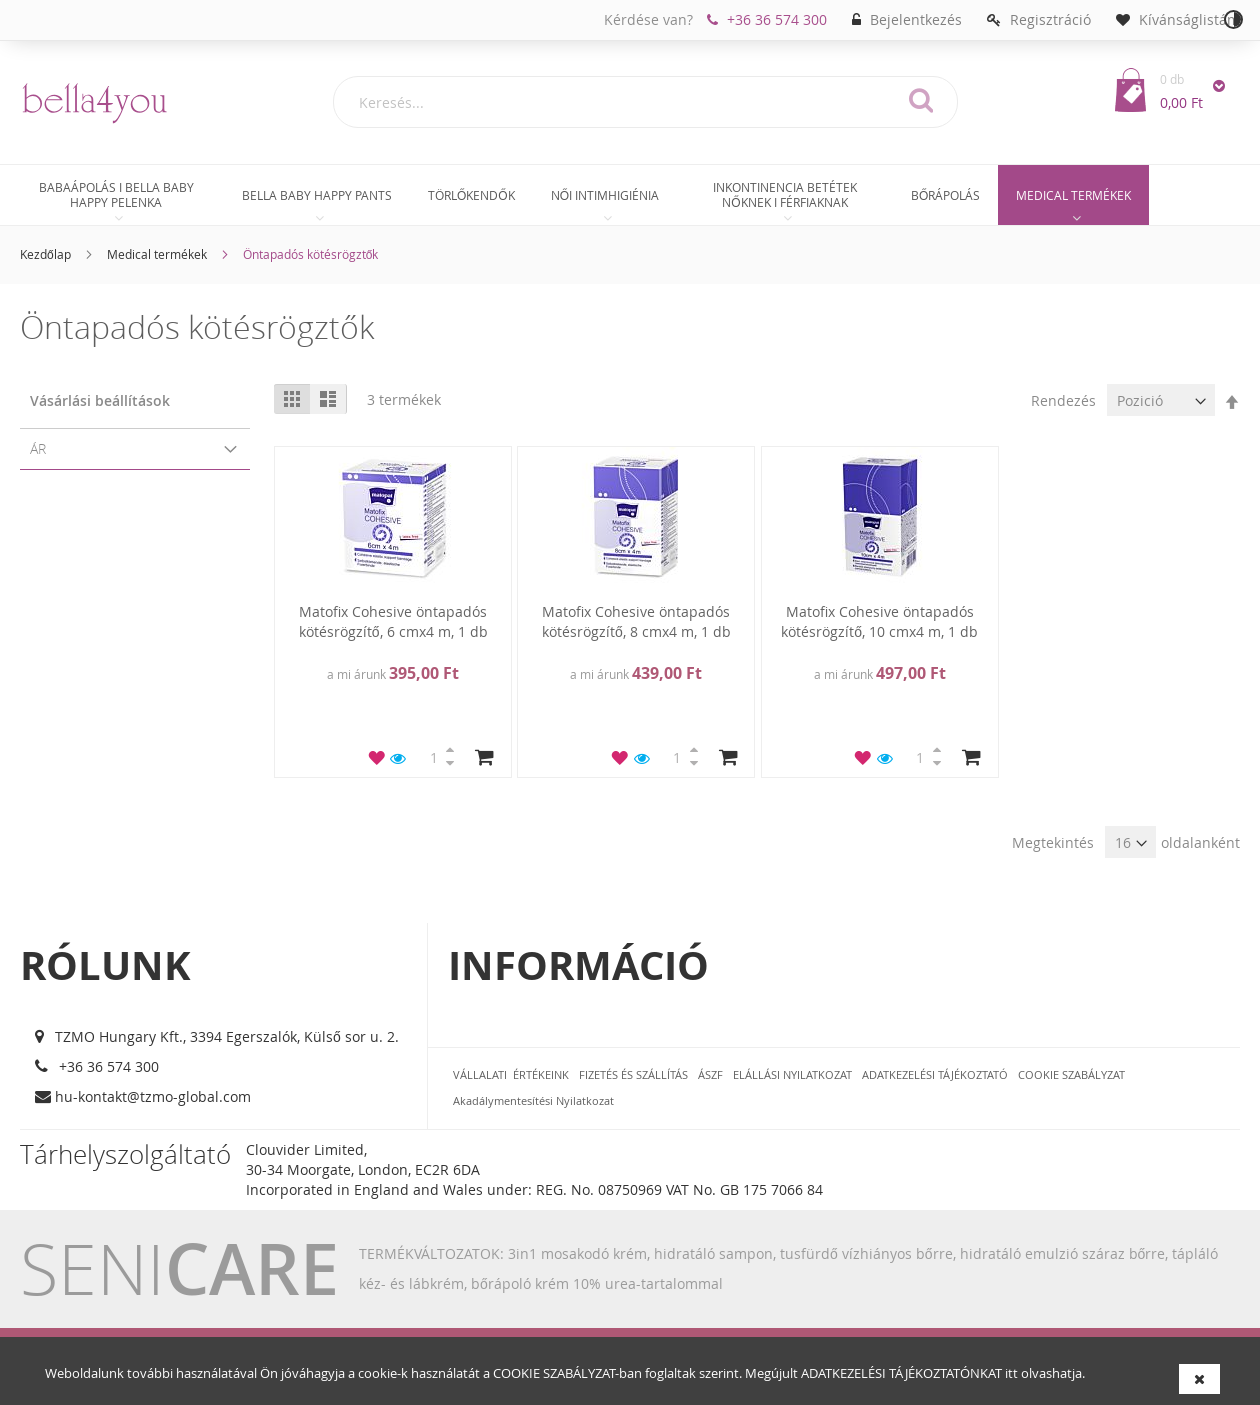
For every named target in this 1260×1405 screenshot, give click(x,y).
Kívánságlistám (1189, 19)
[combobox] (645, 102)
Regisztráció (1050, 19)
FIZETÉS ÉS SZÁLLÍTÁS (633, 1074)
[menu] (630, 197)
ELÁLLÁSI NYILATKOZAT (792, 1074)
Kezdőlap (45, 254)
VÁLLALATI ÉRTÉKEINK (511, 1074)
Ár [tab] (38, 448)
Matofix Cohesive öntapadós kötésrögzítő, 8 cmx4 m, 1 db (636, 621)
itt (1011, 1373)
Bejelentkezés (916, 19)
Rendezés (1063, 400)
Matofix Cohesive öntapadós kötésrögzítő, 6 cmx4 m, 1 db (393, 621)
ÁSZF (710, 1074)
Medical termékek (157, 254)
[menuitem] (116, 195)
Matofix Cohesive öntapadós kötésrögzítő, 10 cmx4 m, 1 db (879, 621)
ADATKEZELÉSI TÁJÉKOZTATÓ (935, 1074)
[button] (377, 757)
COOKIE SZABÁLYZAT (554, 1373)
